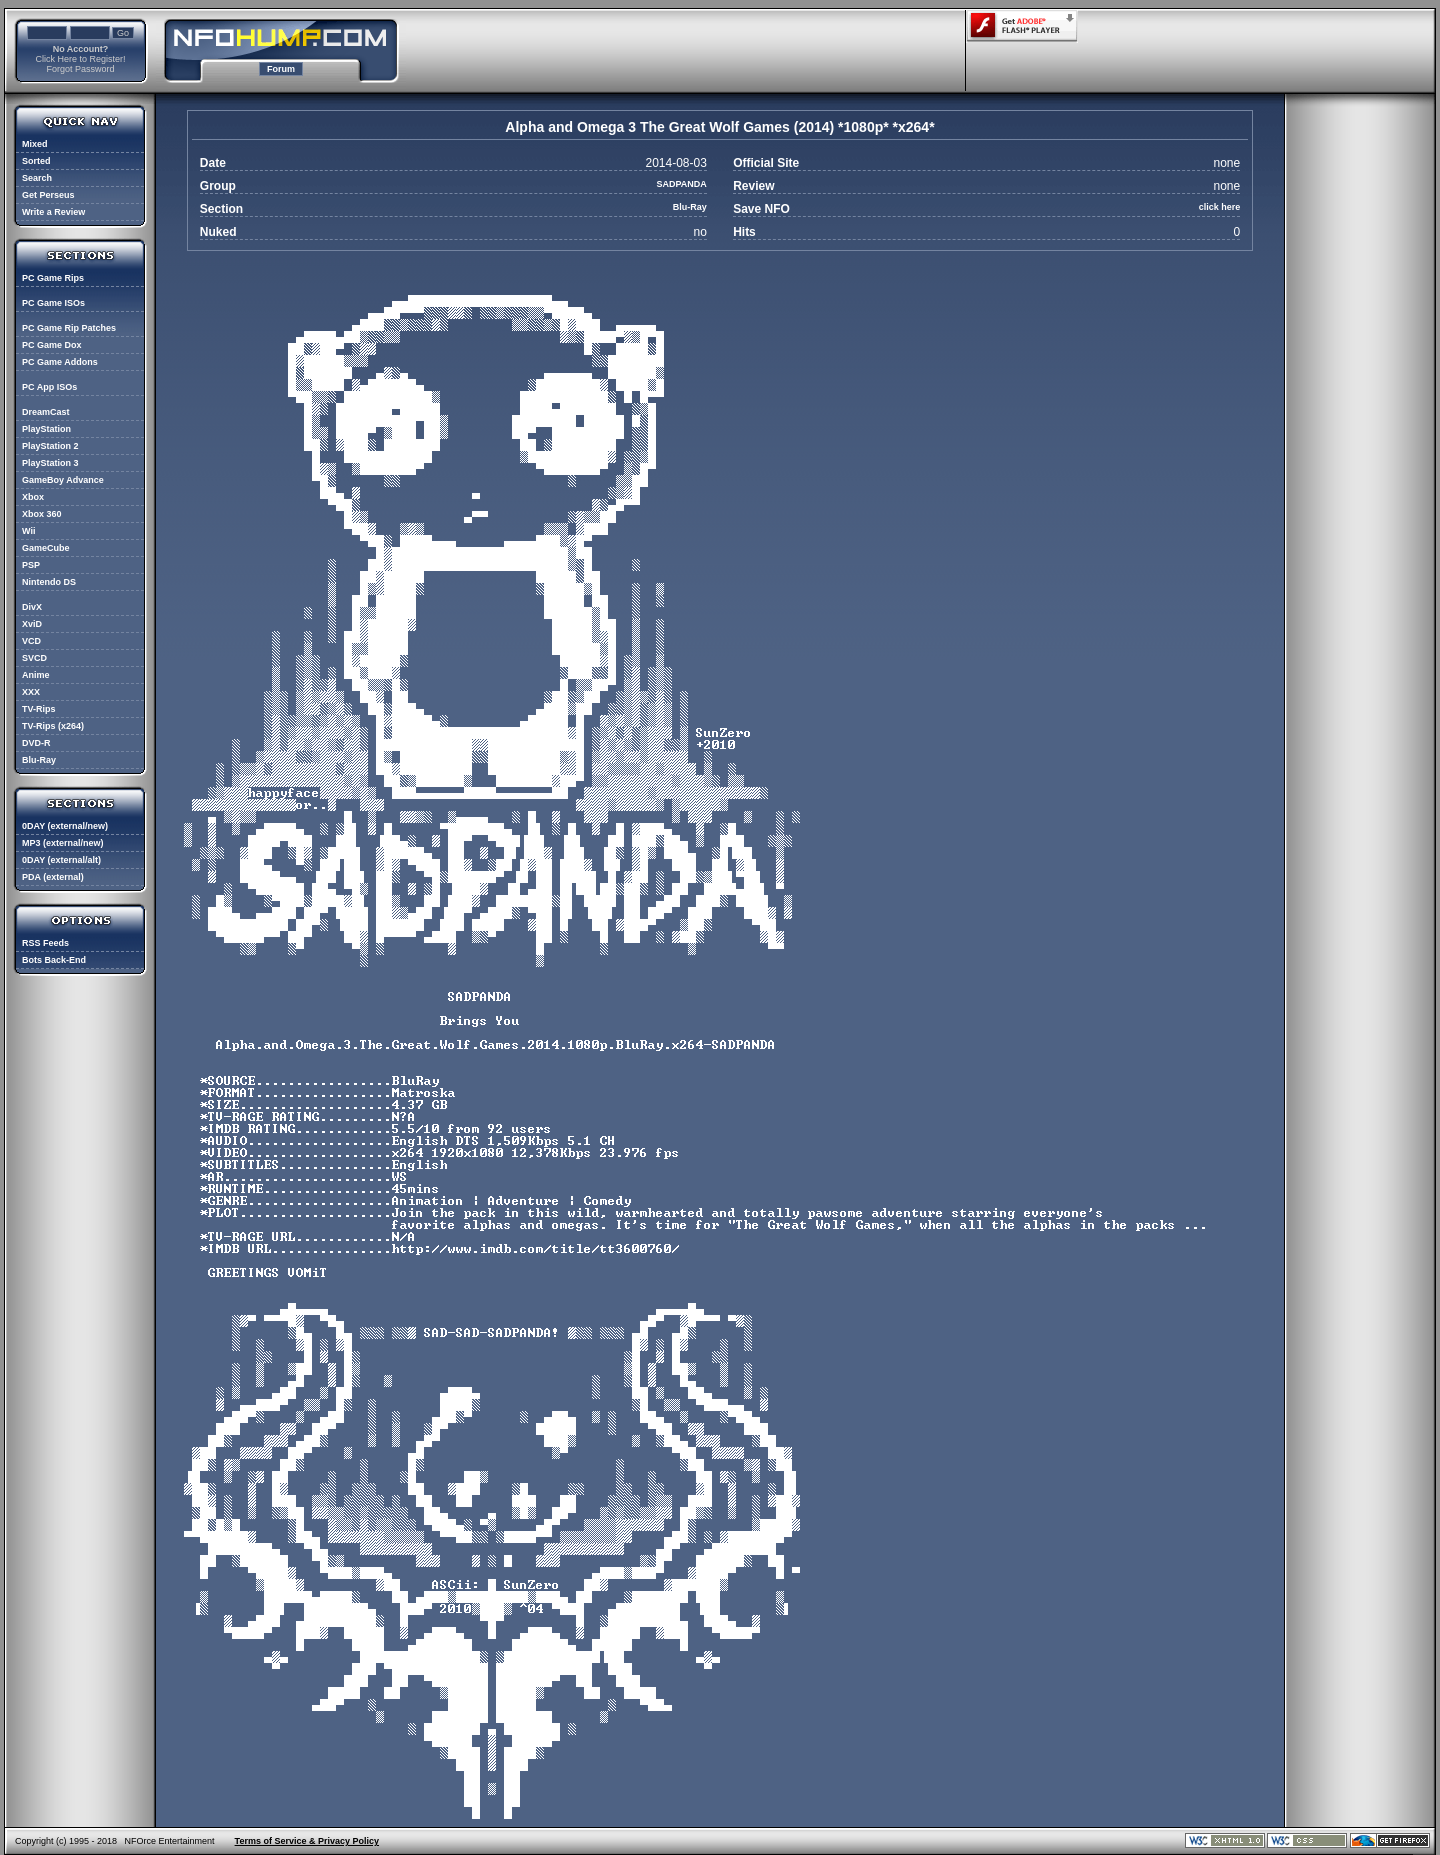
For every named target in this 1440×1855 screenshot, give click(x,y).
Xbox (33, 497)
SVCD (34, 658)
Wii (28, 531)
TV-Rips (39, 709)
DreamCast (46, 412)
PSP (31, 565)
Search (37, 178)
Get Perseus (48, 195)
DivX (32, 607)
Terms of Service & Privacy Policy (307, 1841)
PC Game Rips (53, 278)
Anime (36, 675)
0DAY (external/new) (65, 826)
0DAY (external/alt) (61, 860)
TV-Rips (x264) (53, 726)
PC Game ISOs (53, 303)
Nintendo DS (49, 582)
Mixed (35, 144)
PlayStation (46, 429)
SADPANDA (682, 184)
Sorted (36, 161)
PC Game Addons (60, 362)
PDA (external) (53, 877)
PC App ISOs (49, 387)
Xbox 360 (42, 514)
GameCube (46, 548)
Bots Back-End (54, 960)
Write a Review (53, 212)
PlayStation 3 (50, 463)
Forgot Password (80, 69)
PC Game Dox (52, 345)
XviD (32, 624)
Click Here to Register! (80, 59)
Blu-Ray (39, 760)
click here (1220, 207)
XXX (31, 692)
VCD (31, 641)
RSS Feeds (45, 943)
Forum (281, 69)
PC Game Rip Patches (69, 328)
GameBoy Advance (63, 480)
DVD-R (36, 743)
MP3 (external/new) (63, 843)
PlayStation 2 (50, 446)
